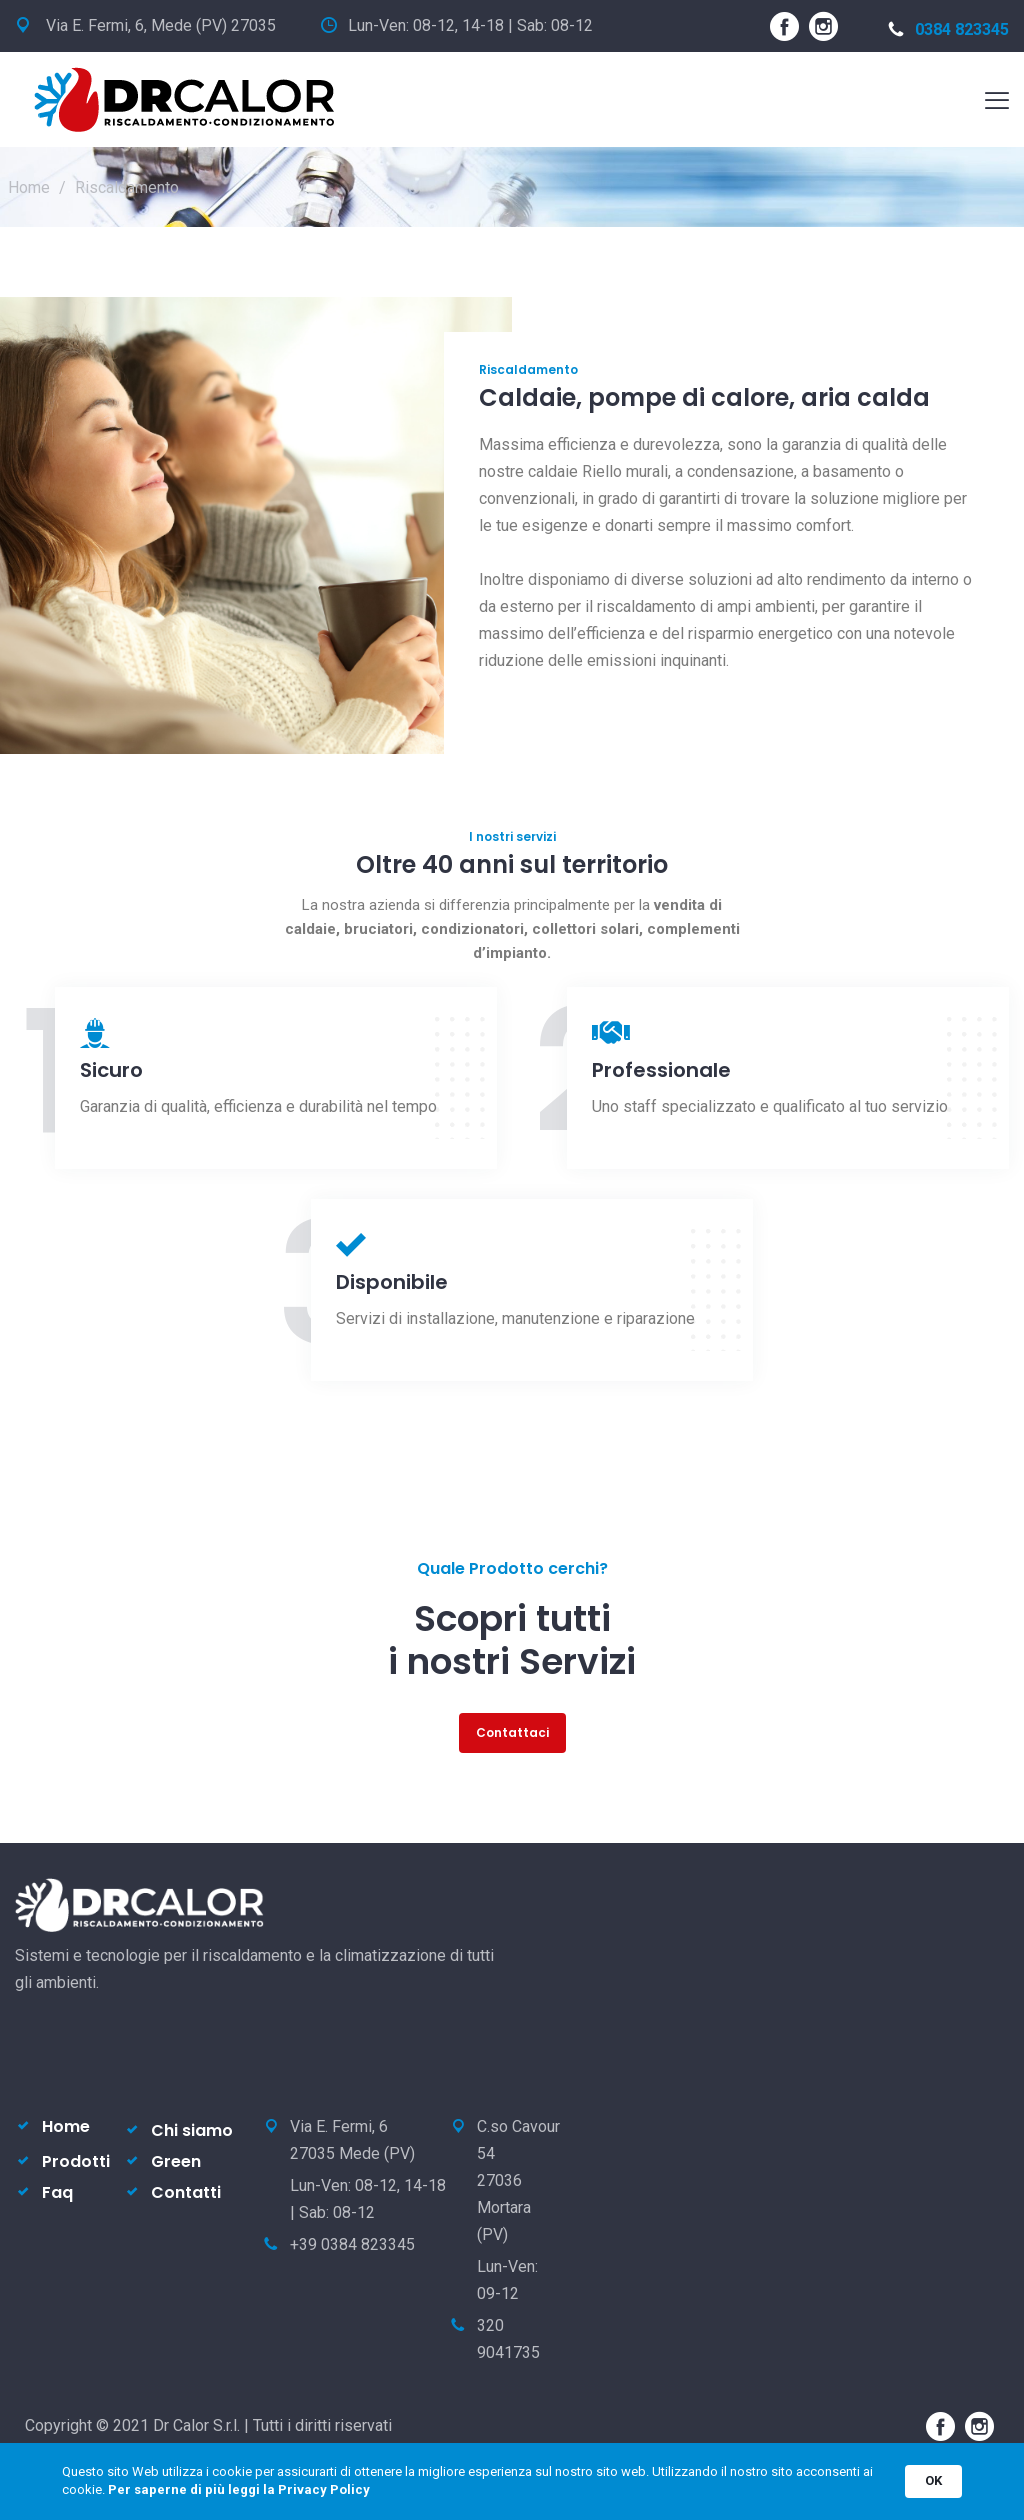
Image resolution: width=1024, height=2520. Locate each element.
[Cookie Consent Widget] (512, 2481)
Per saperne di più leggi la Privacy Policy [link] (239, 2489)
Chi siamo (192, 2130)
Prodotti (76, 2161)
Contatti (186, 2192)
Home (29, 187)
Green (176, 2161)
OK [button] (933, 2480)
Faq (57, 2192)
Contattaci (512, 1732)
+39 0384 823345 (352, 2244)
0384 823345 (948, 29)
